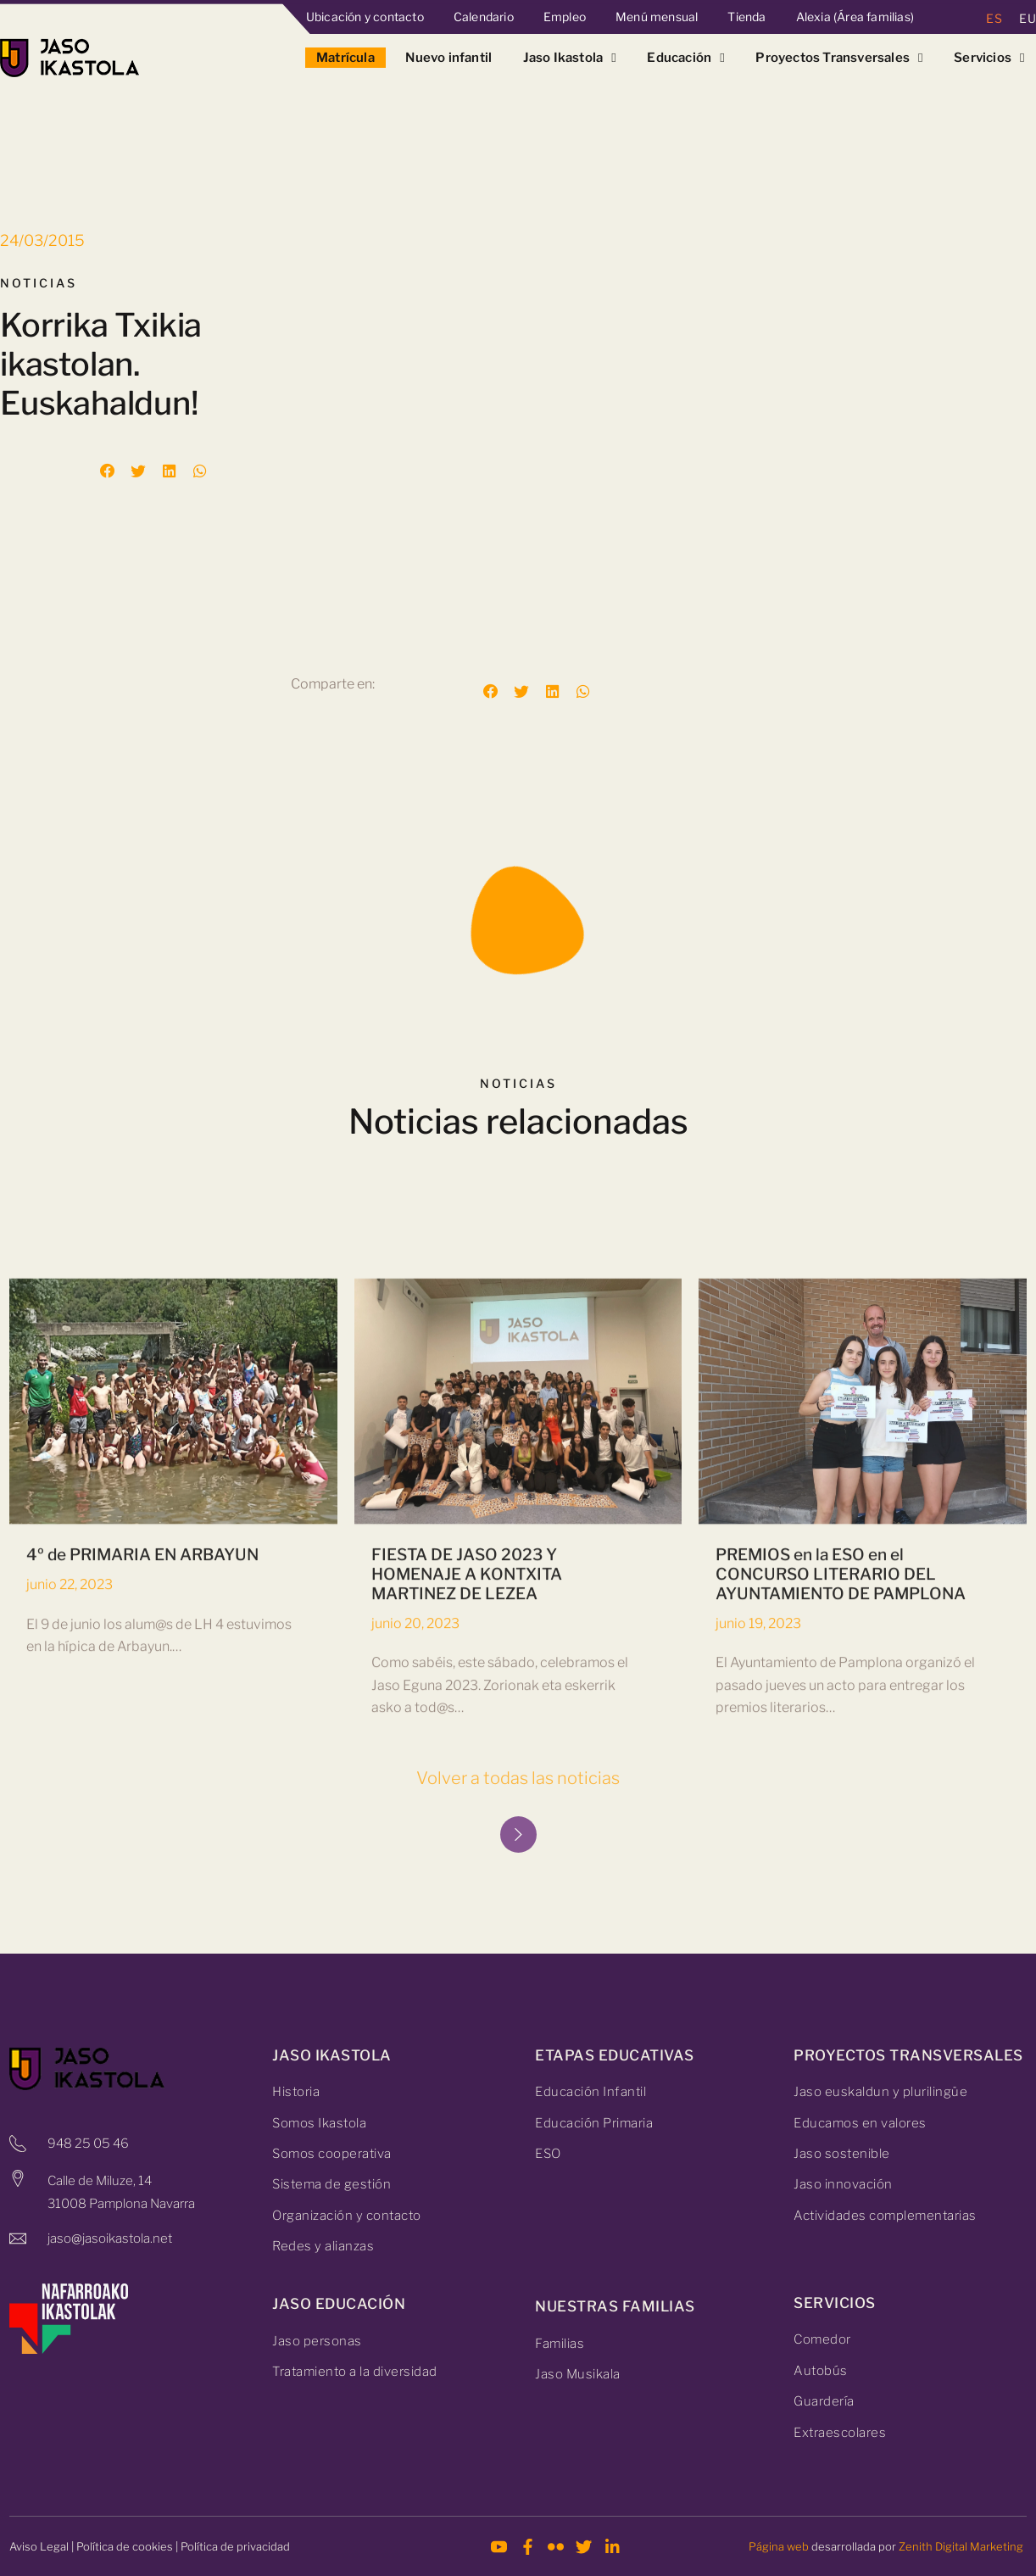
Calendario (484, 16)
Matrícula (345, 57)
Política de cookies (124, 2546)
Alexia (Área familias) (855, 16)
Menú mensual (656, 16)
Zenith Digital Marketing (961, 2546)
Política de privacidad (235, 2546)
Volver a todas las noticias (518, 1778)
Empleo (564, 16)
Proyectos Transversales (838, 57)
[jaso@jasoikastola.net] (17, 2238)
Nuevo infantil (448, 57)
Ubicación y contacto (365, 16)
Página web (779, 2546)
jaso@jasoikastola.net (109, 2238)
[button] (107, 471)
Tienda (746, 16)
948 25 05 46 (88, 2143)
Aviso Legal (39, 2546)
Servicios (989, 57)
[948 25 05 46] (17, 2143)
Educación (686, 57)
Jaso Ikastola (569, 57)
